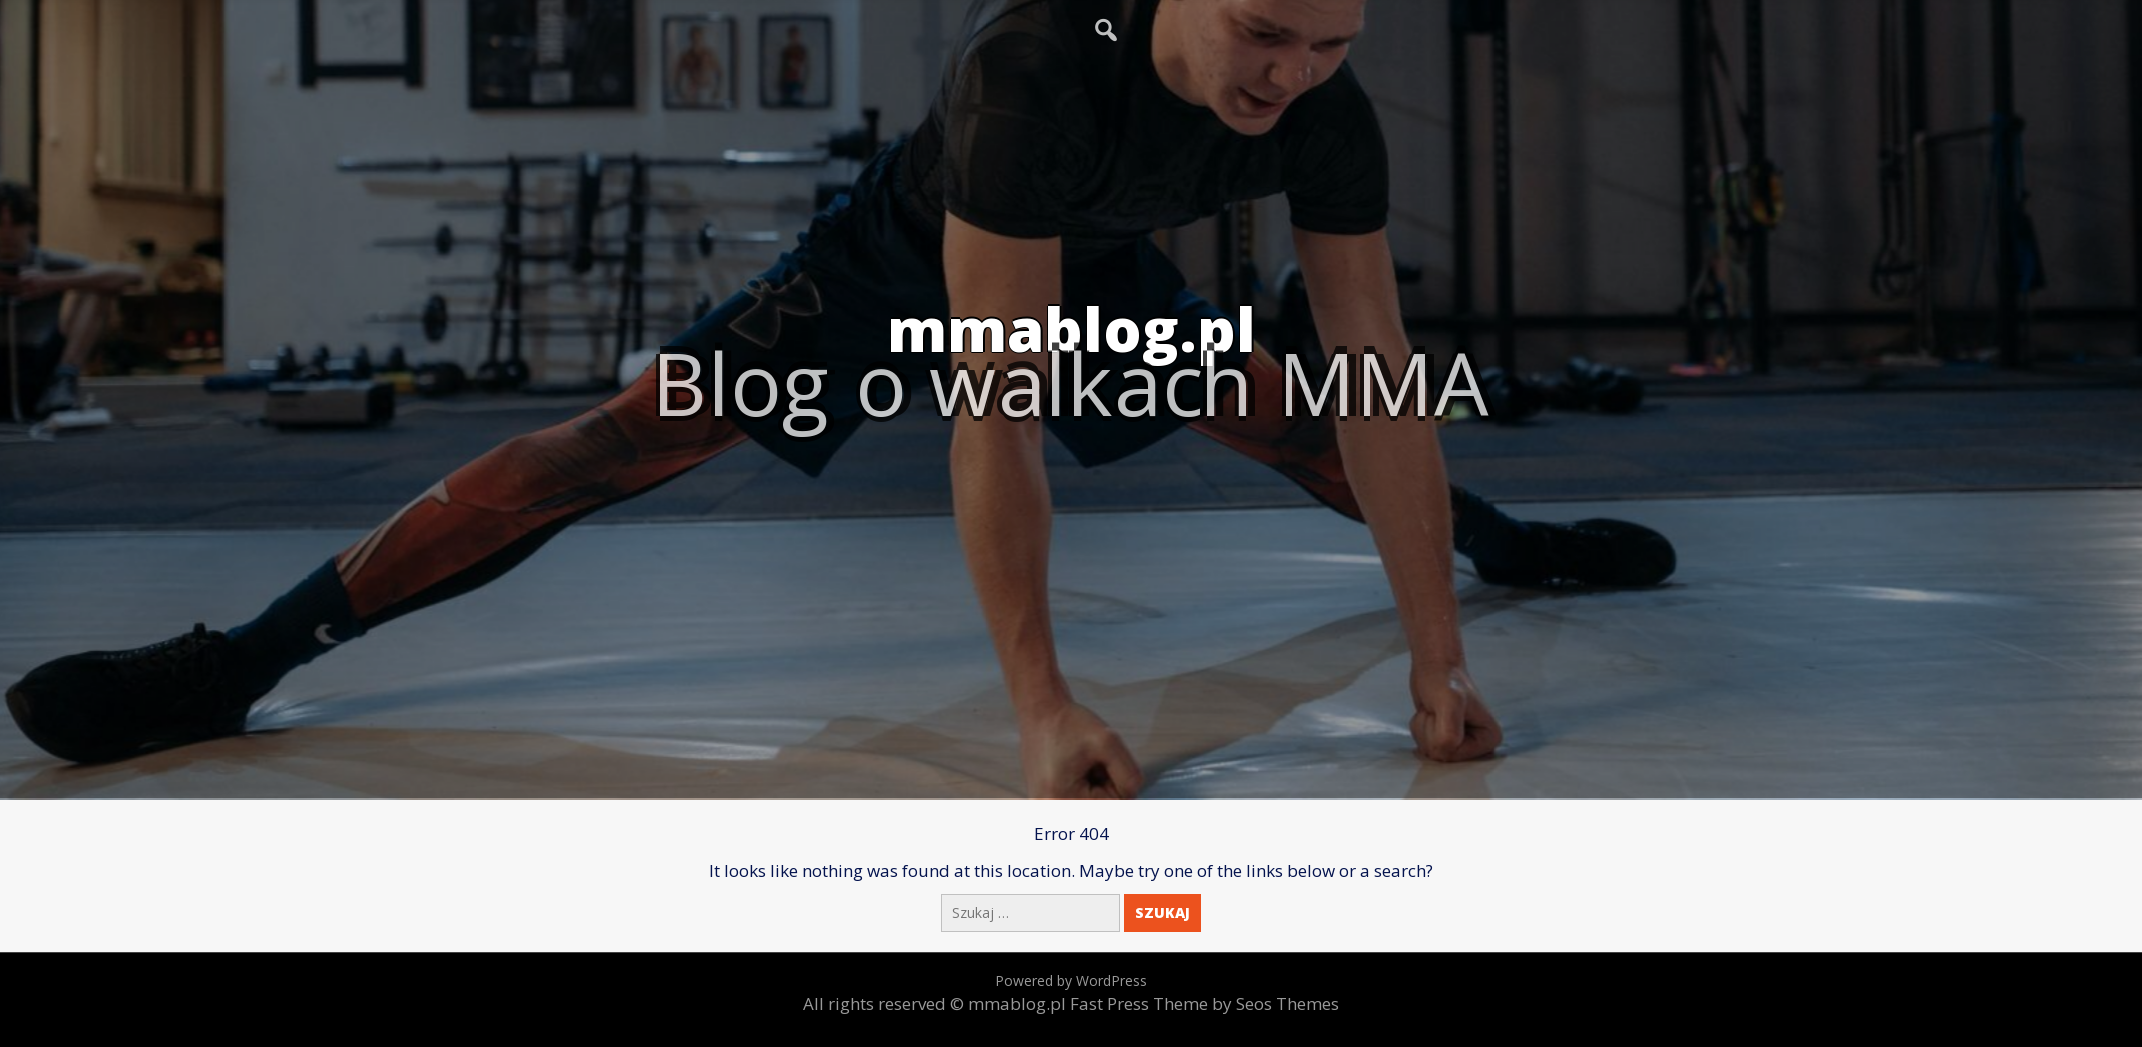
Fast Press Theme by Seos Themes (1204, 1003)
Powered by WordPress (1071, 980)
